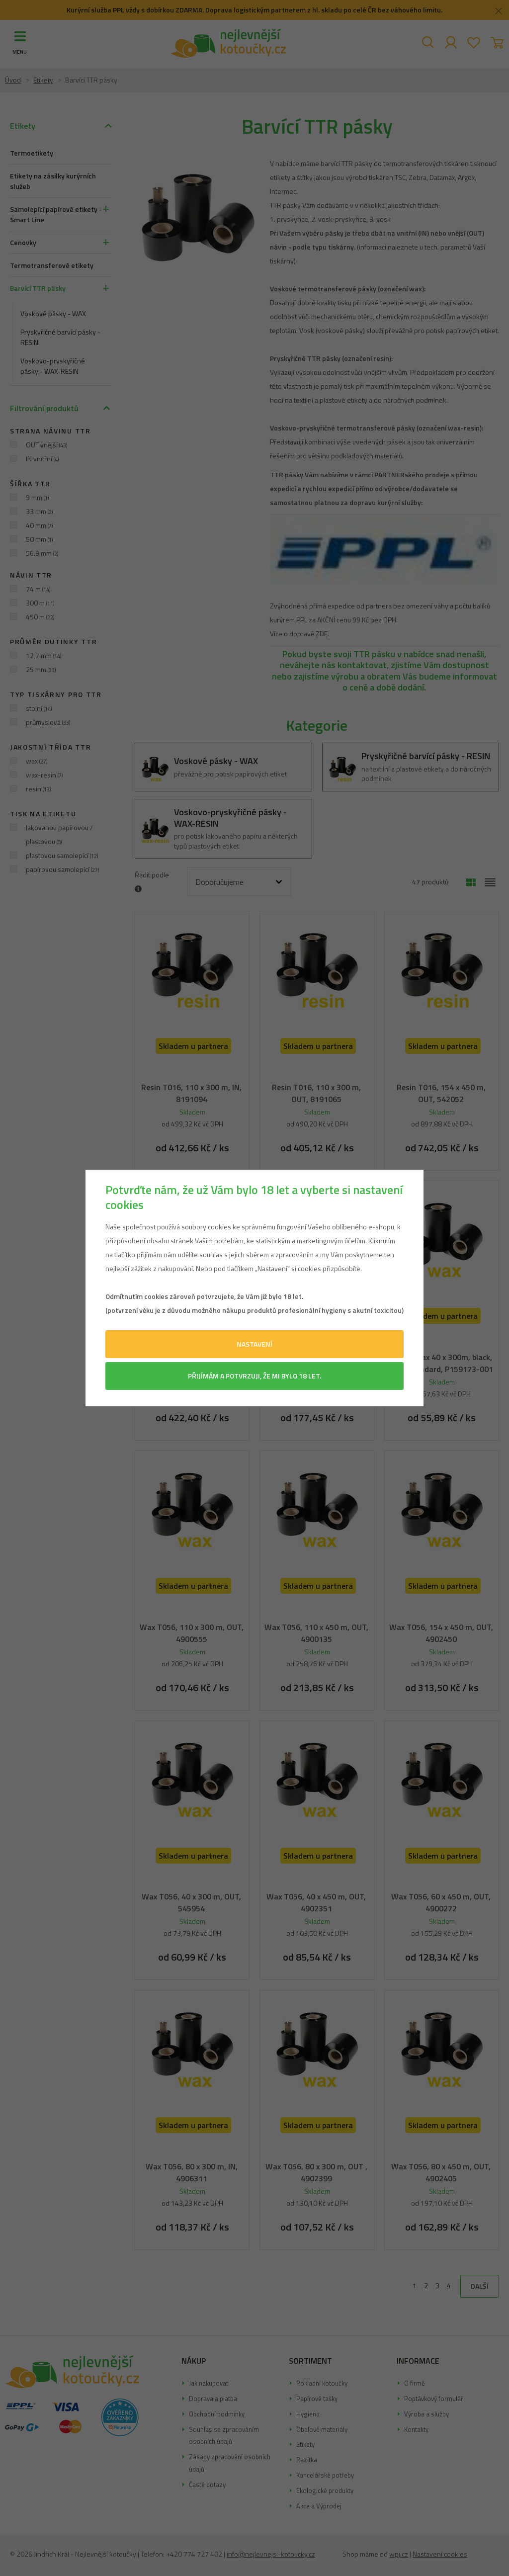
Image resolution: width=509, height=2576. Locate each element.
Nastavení (254, 1344)
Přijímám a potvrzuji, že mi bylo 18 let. (254, 1376)
